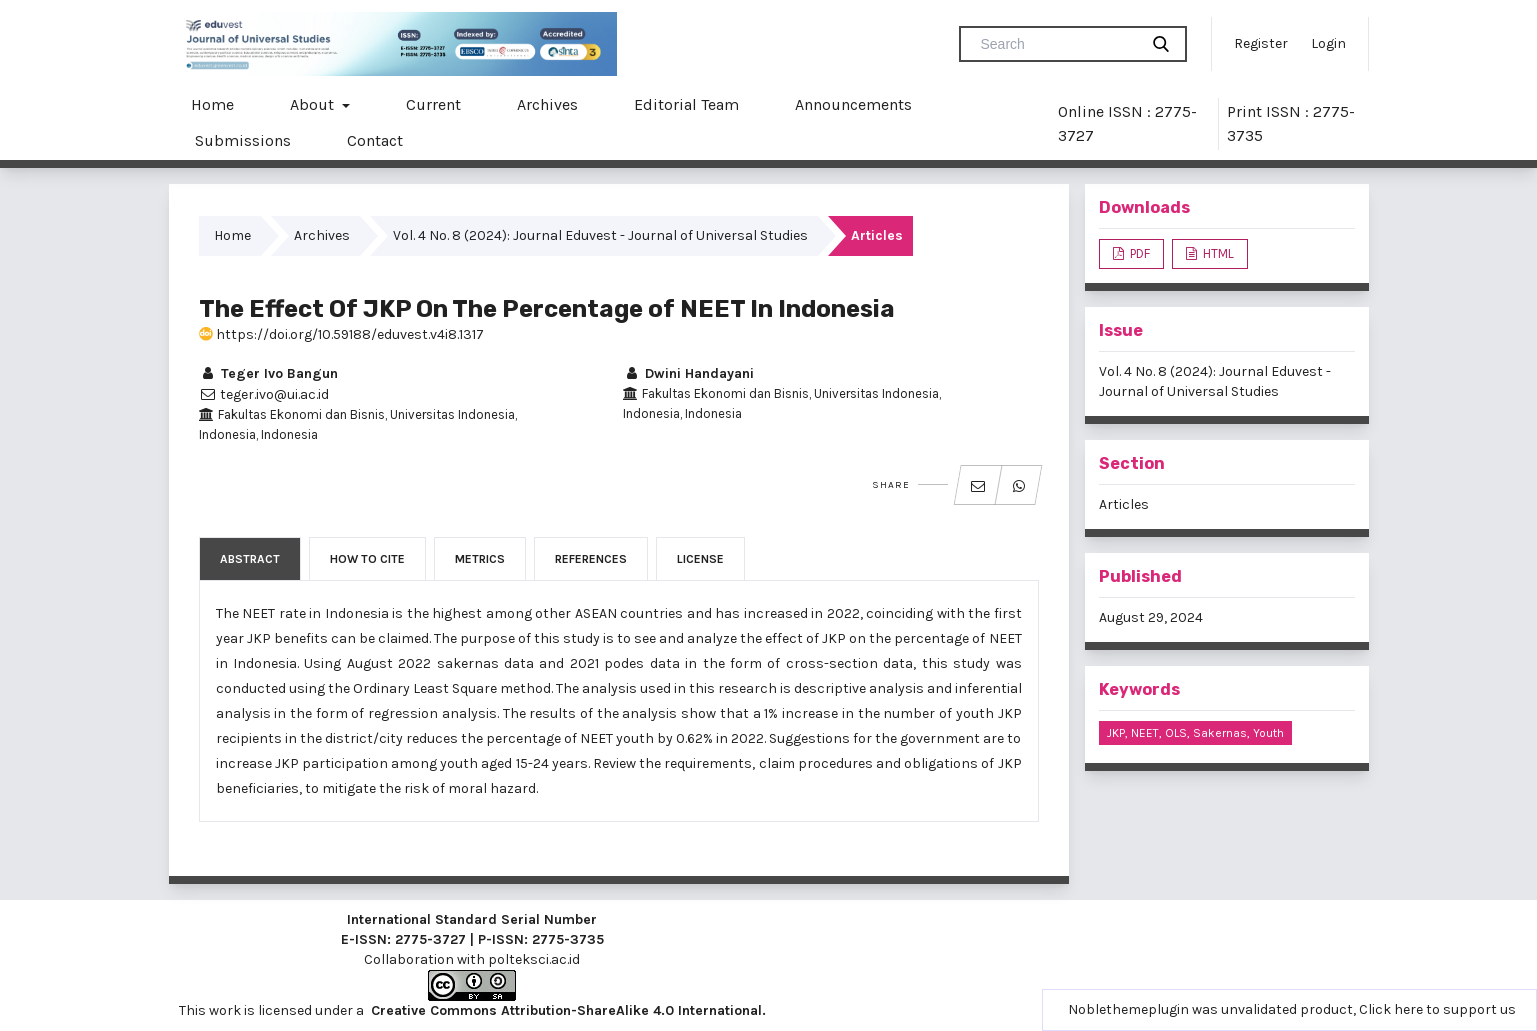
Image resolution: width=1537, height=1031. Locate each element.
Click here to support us (1437, 1009)
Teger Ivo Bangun (268, 373)
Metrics (480, 559)
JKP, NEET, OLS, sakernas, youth (1195, 733)
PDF (1138, 253)
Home (212, 104)
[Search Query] (1057, 44)
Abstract (250, 559)
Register (1261, 43)
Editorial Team (686, 104)
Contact (375, 140)
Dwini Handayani (688, 373)
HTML (1217, 253)
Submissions (243, 140)
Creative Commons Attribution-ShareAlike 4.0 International (566, 1010)
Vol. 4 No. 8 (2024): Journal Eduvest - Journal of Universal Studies (600, 235)
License (700, 559)
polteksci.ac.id (534, 959)
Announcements (853, 104)
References (591, 559)
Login (1328, 43)
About (314, 104)
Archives (547, 104)
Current (433, 104)
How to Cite (367, 559)
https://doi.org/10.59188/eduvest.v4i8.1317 (341, 334)
